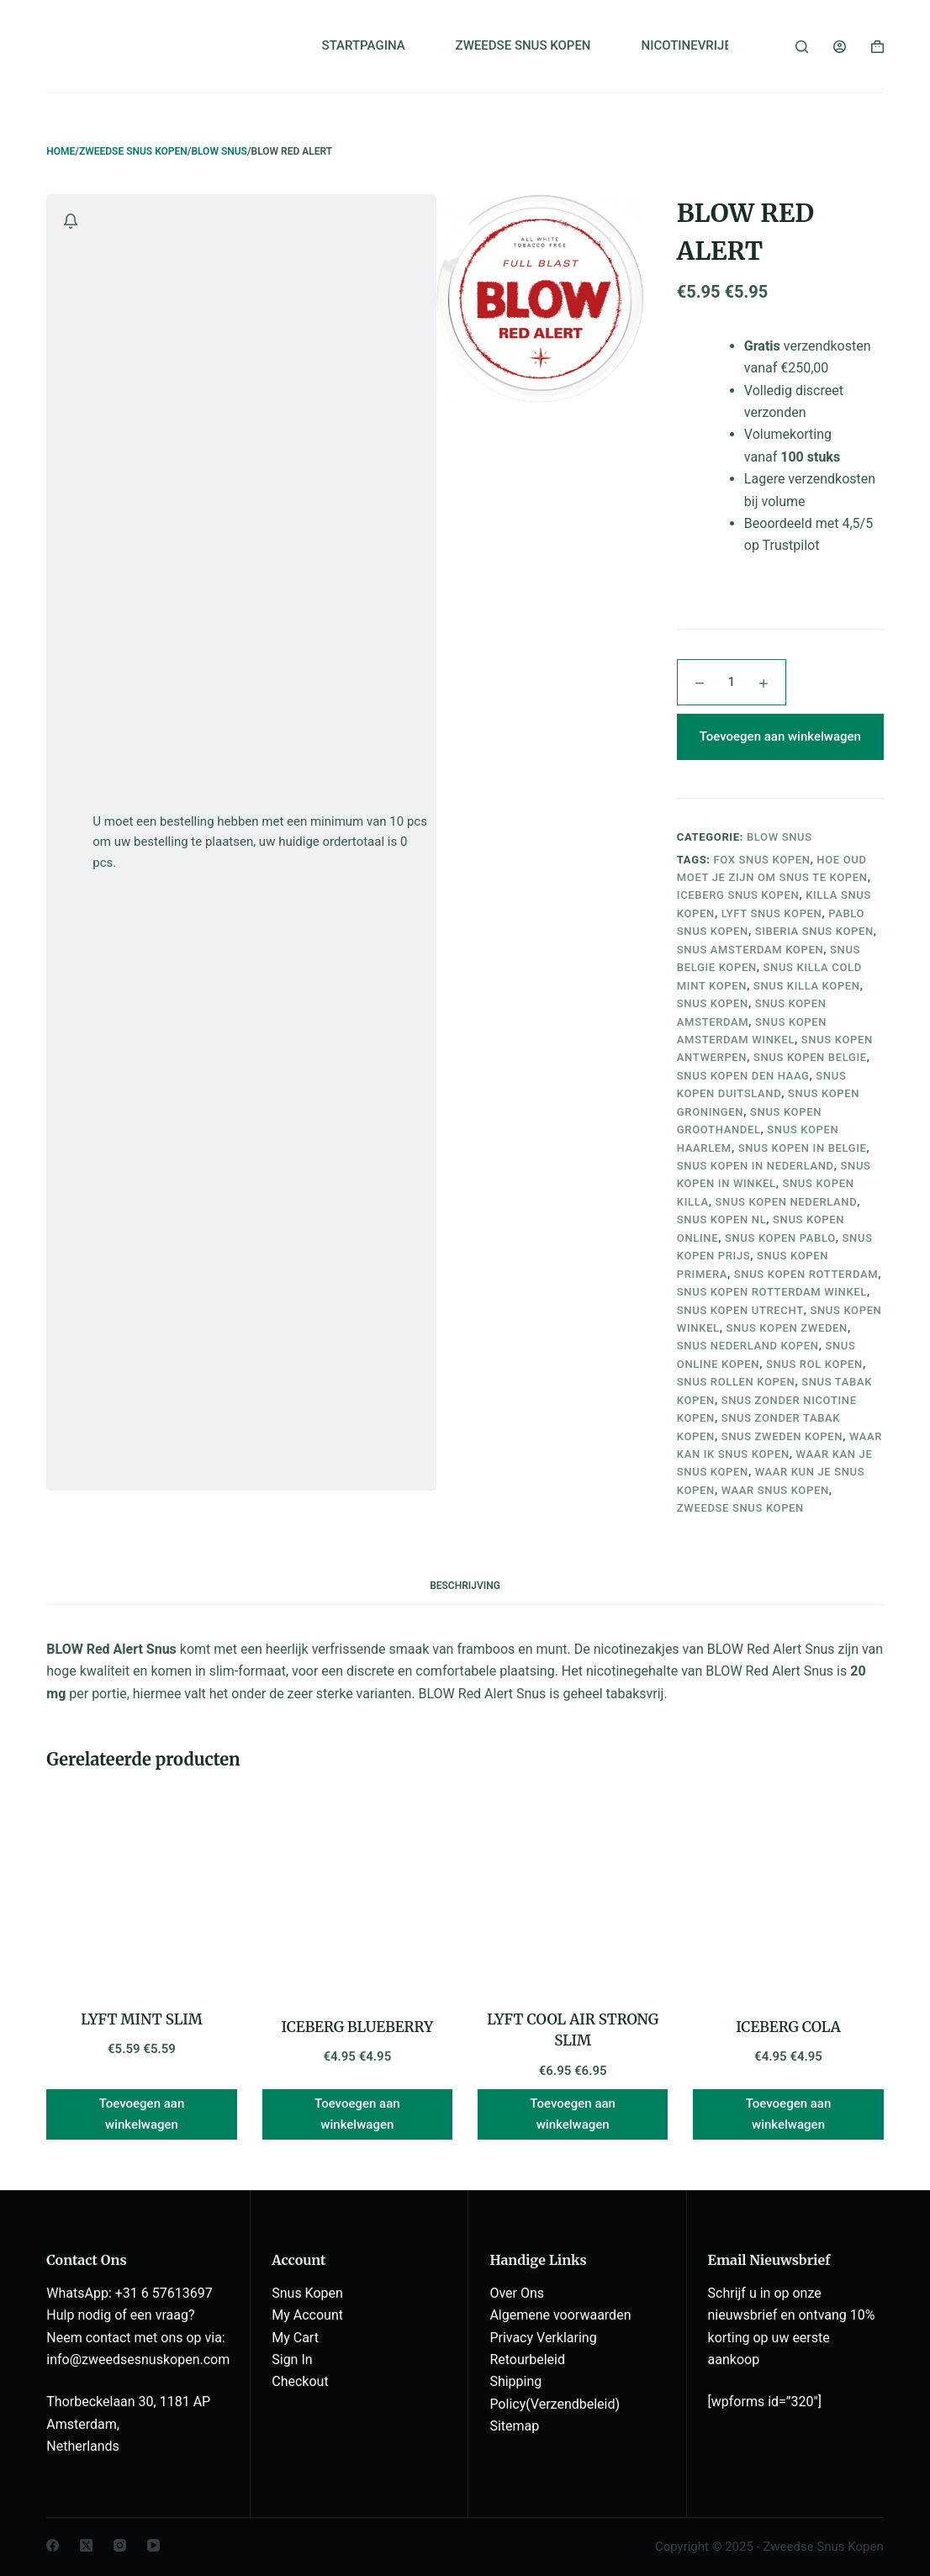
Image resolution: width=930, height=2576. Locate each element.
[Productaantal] (731, 682)
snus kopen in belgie (802, 1148)
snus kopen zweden (787, 1328)
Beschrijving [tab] (465, 1586)
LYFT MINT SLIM (142, 2019)
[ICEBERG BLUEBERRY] (357, 1896)
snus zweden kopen (782, 1436)
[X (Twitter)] (86, 2545)
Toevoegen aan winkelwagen (780, 736)
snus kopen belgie (810, 1057)
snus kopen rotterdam (806, 1274)
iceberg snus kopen (738, 895)
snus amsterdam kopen (750, 949)
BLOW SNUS (779, 837)
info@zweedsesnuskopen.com (138, 2359)
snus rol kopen (814, 1364)
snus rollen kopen (736, 1381)
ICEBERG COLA (788, 2027)
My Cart (295, 2338)
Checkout (300, 2381)
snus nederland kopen (748, 1345)
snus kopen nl (721, 1219)
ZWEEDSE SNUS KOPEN (523, 45)
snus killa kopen (806, 985)
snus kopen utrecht (740, 1310)
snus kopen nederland (787, 1202)
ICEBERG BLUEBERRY (357, 2027)
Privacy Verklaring (542, 2338)
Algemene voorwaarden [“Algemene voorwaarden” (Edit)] (560, 2315)
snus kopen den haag (743, 1075)
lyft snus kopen (771, 913)
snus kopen (712, 1003)
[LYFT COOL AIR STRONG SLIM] (573, 1892)
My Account (307, 2315)
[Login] (839, 46)
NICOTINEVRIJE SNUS (705, 45)
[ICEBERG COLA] (788, 1896)
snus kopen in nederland (755, 1165)
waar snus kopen (775, 1490)
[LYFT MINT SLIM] (141, 1892)
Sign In (292, 2359)
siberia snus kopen (814, 931)
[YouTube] (153, 2545)
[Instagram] (120, 2545)
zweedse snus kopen (740, 1508)
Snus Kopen (307, 2293)
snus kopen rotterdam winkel (772, 1291)
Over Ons (516, 2293)
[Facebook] (52, 2545)
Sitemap (514, 2426)
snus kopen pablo (780, 1238)
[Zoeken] (801, 46)
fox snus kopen (762, 859)
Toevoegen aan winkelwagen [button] (142, 2114)
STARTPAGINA (363, 45)
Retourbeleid (527, 2359)
